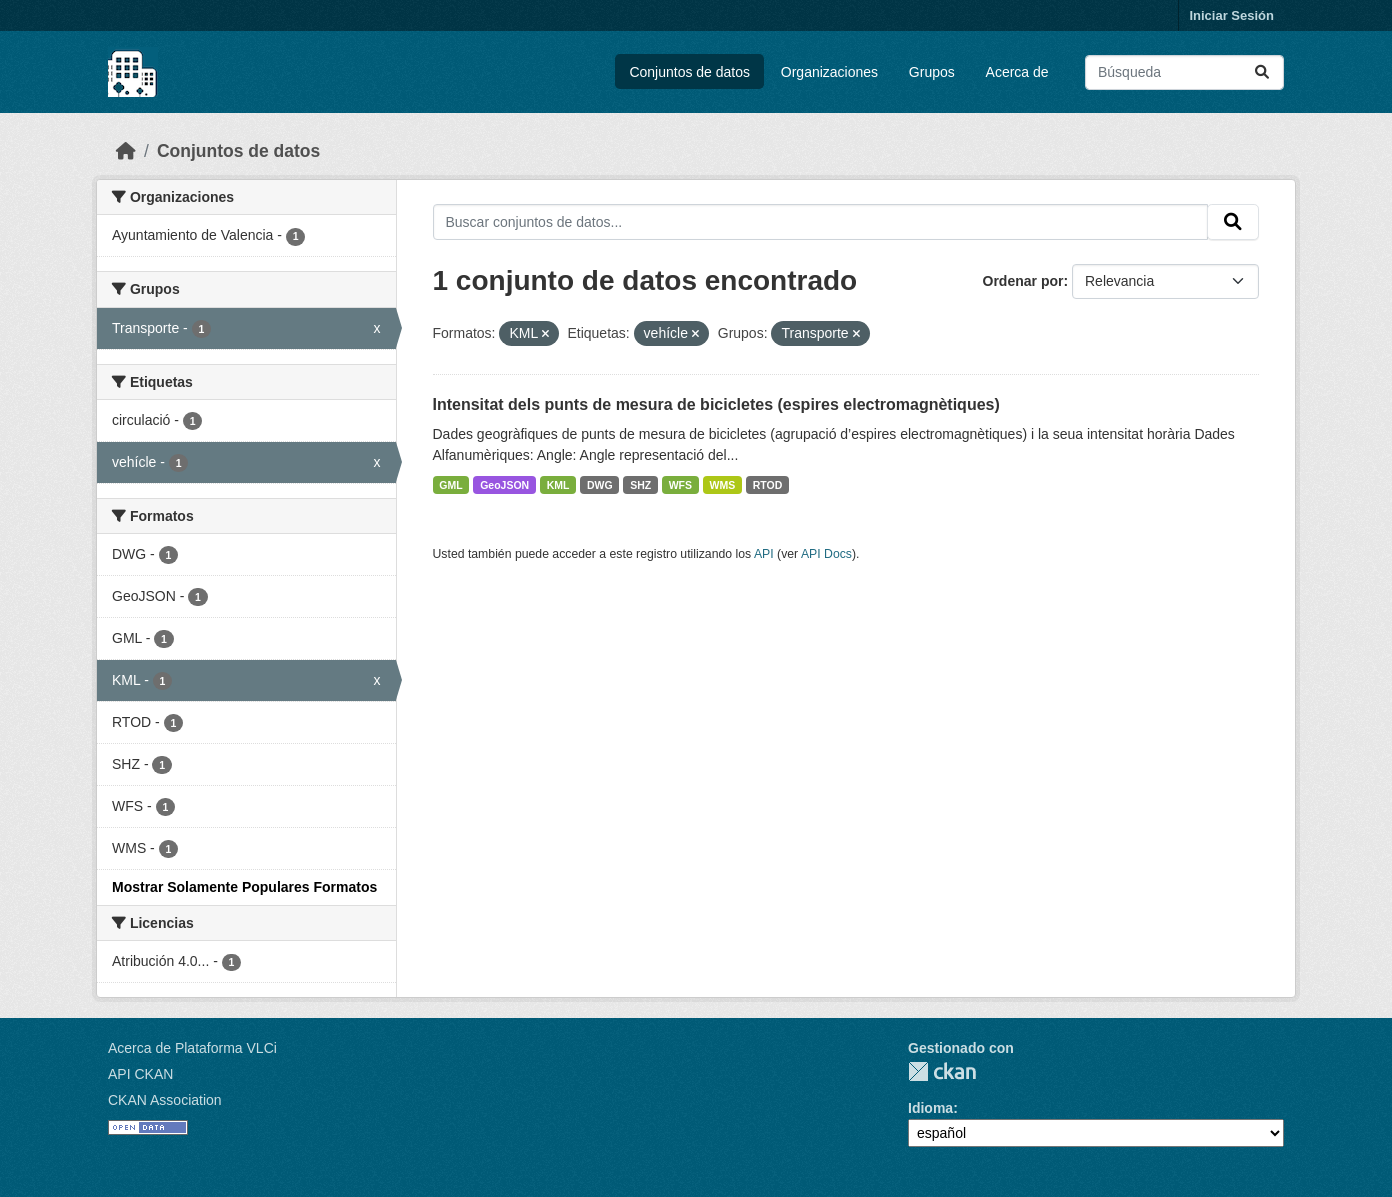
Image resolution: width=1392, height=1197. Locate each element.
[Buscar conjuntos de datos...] (1184, 72)
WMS (723, 485)
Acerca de (1017, 72)
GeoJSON (504, 485)
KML (558, 485)
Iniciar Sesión (1231, 15)
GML (450, 485)
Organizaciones (829, 72)
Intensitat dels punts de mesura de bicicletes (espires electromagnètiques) (716, 404)
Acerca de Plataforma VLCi (192, 1048)
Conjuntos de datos (689, 72)
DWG (600, 485)
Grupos (932, 72)
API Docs (826, 554)
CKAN (942, 1071)
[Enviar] (1262, 72)
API (764, 554)
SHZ (640, 485)
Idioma (930, 1108)
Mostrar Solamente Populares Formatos (244, 887)
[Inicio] (126, 151)
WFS (680, 485)
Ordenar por (1023, 281)
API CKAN (140, 1074)
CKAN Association (165, 1100)
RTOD (768, 485)
